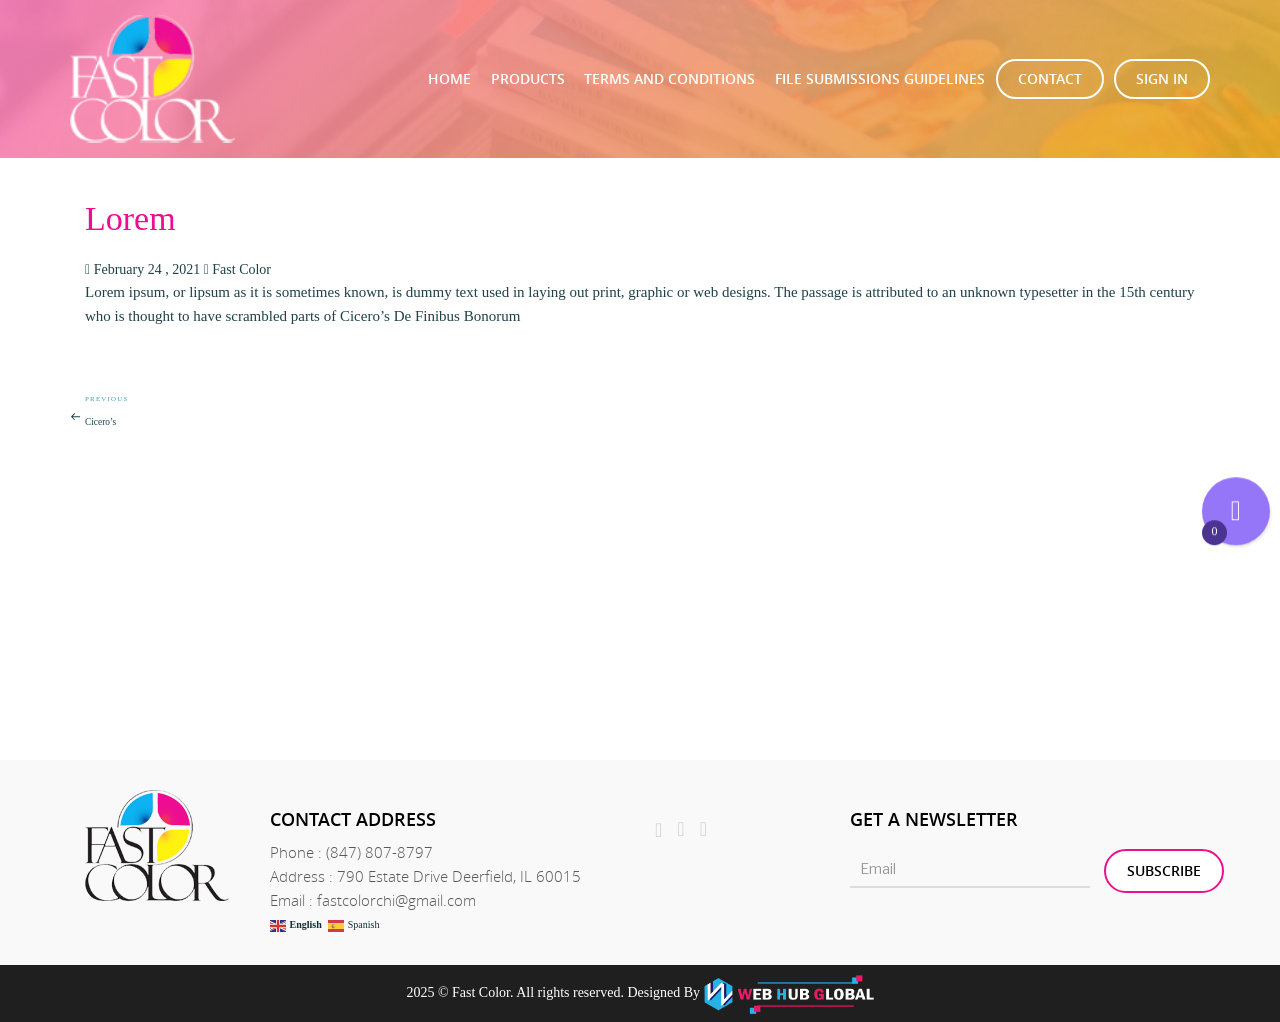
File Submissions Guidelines (880, 78)
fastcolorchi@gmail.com (396, 900)
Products (528, 78)
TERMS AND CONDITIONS (669, 78)
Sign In (1162, 78)
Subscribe (1164, 870)
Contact (1050, 78)
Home (449, 78)
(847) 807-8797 (379, 852)
